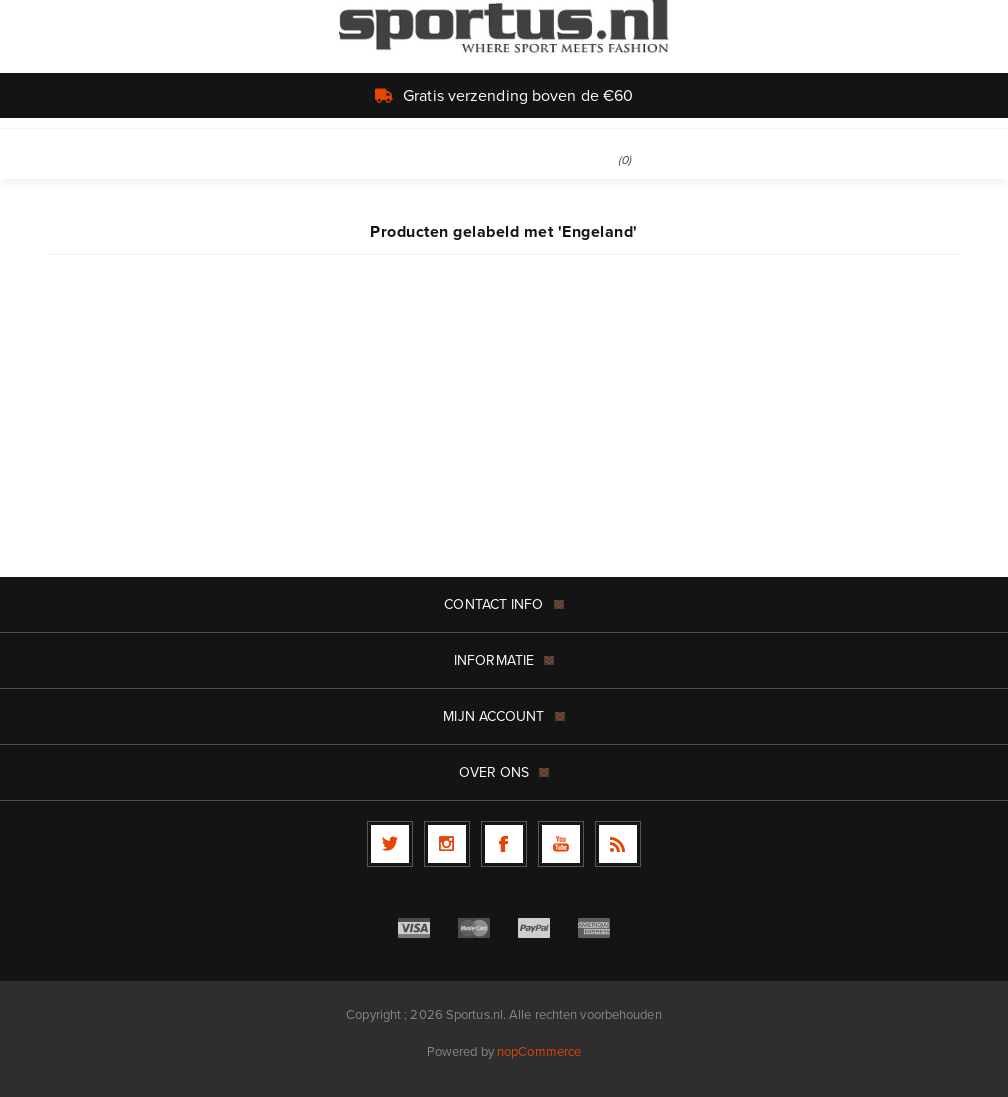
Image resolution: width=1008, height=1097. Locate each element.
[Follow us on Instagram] (447, 844)
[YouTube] (561, 844)
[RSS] (618, 844)
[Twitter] (390, 844)
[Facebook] (504, 844)
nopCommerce (539, 1051)
